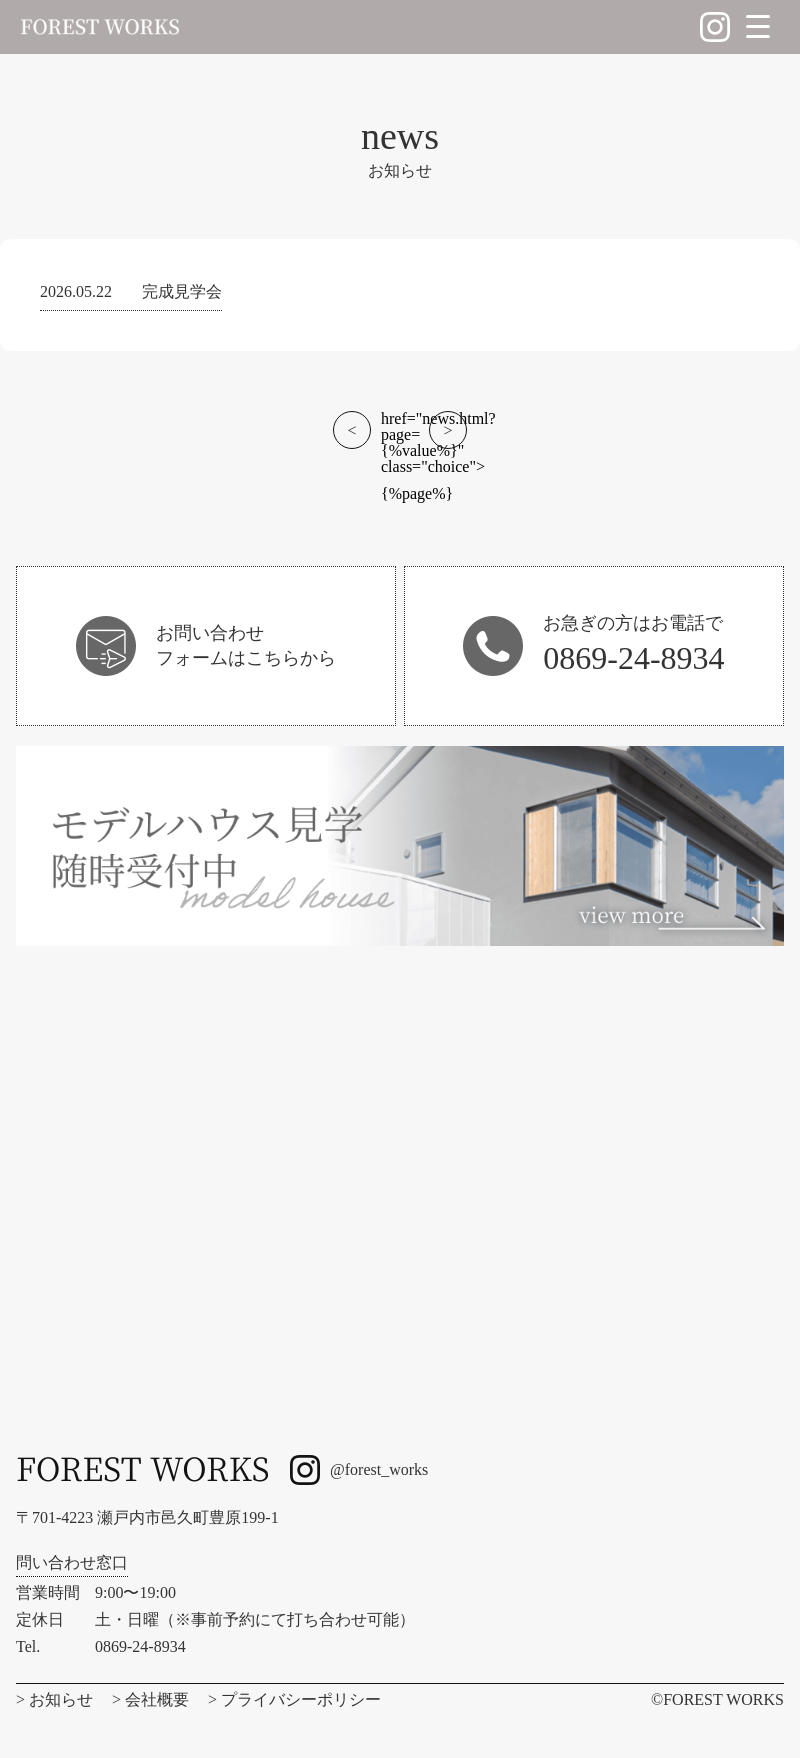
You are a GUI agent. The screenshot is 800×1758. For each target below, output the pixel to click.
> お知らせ (54, 1699)
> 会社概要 (150, 1699)
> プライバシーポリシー (294, 1699)
